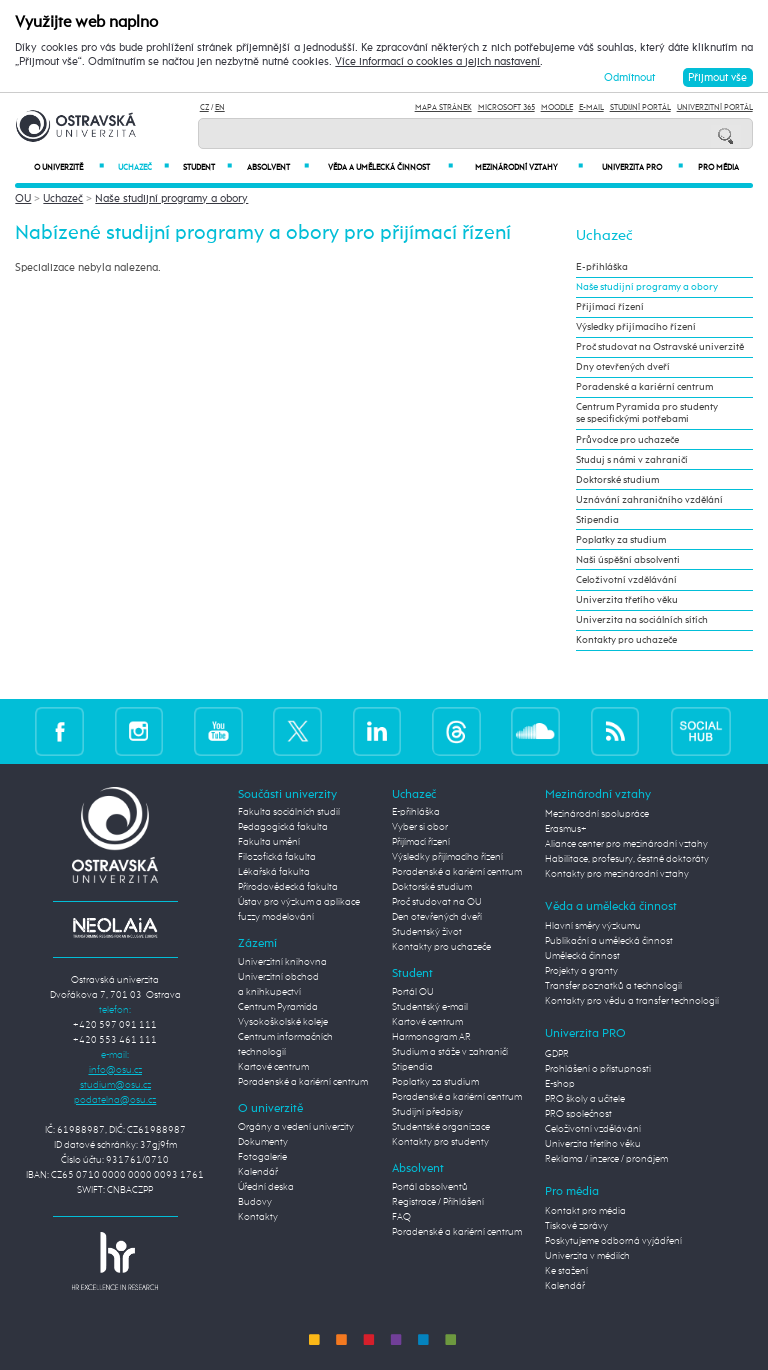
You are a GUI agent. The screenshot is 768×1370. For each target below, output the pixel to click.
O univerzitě (69, 167)
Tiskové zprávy (576, 1226)
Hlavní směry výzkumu (593, 926)
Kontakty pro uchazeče (626, 640)
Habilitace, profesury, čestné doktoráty (627, 859)
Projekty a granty (581, 971)
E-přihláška (602, 267)
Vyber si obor (420, 827)
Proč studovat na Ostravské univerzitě (660, 347)
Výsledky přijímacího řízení (636, 327)
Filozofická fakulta (277, 857)
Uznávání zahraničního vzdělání (649, 500)
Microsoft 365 (506, 107)
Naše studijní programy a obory (171, 198)
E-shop (560, 1084)
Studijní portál (640, 107)
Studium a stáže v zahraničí (450, 1052)
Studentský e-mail (430, 1007)
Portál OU (413, 992)
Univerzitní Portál (715, 107)
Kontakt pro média (585, 1211)
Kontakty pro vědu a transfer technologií (632, 1001)
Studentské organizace (441, 1127)
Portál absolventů (430, 1187)
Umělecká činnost (582, 956)
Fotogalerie (262, 1157)
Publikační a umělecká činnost (609, 941)
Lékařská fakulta (274, 872)
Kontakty (258, 1217)
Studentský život (427, 932)
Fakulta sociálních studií (289, 812)
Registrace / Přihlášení (438, 1202)
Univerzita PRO (643, 167)
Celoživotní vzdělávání (626, 580)
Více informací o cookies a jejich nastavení (437, 62)
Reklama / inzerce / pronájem (606, 1159)
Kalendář (258, 1172)
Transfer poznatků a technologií (613, 986)
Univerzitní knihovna (282, 962)
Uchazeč (143, 167)
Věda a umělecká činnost (390, 167)
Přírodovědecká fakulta (288, 887)
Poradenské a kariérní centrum (644, 387)
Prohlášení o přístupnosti (598, 1069)
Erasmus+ (566, 829)
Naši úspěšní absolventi (628, 560)
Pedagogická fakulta (283, 827)
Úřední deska (266, 1187)
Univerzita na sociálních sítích (642, 620)
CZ (204, 107)
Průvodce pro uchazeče (627, 440)
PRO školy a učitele (585, 1099)
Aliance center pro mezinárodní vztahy (626, 844)
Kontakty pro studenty (440, 1142)
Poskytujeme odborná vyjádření (613, 1241)
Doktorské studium (617, 480)
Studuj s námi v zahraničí (632, 460)
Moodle (557, 107)
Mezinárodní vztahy (529, 167)
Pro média (718, 168)
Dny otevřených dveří (623, 367)
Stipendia (597, 520)
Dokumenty (263, 1142)
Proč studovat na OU (437, 902)
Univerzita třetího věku (627, 600)
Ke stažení (566, 1271)
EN (220, 107)
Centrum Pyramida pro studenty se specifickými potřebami (647, 413)
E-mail (591, 107)
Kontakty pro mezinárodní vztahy (617, 874)
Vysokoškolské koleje (283, 1022)
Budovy (255, 1202)
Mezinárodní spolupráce (597, 814)
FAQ (401, 1217)
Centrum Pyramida (278, 1007)
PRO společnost (578, 1114)
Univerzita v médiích (587, 1256)
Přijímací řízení (610, 307)
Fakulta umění (269, 842)
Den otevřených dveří (437, 917)
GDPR (557, 1054)
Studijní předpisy (427, 1112)
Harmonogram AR (431, 1037)
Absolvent (277, 167)
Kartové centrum (273, 1067)
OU (23, 198)
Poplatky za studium (621, 540)
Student (207, 167)
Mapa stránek (443, 107)
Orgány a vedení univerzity (296, 1127)
